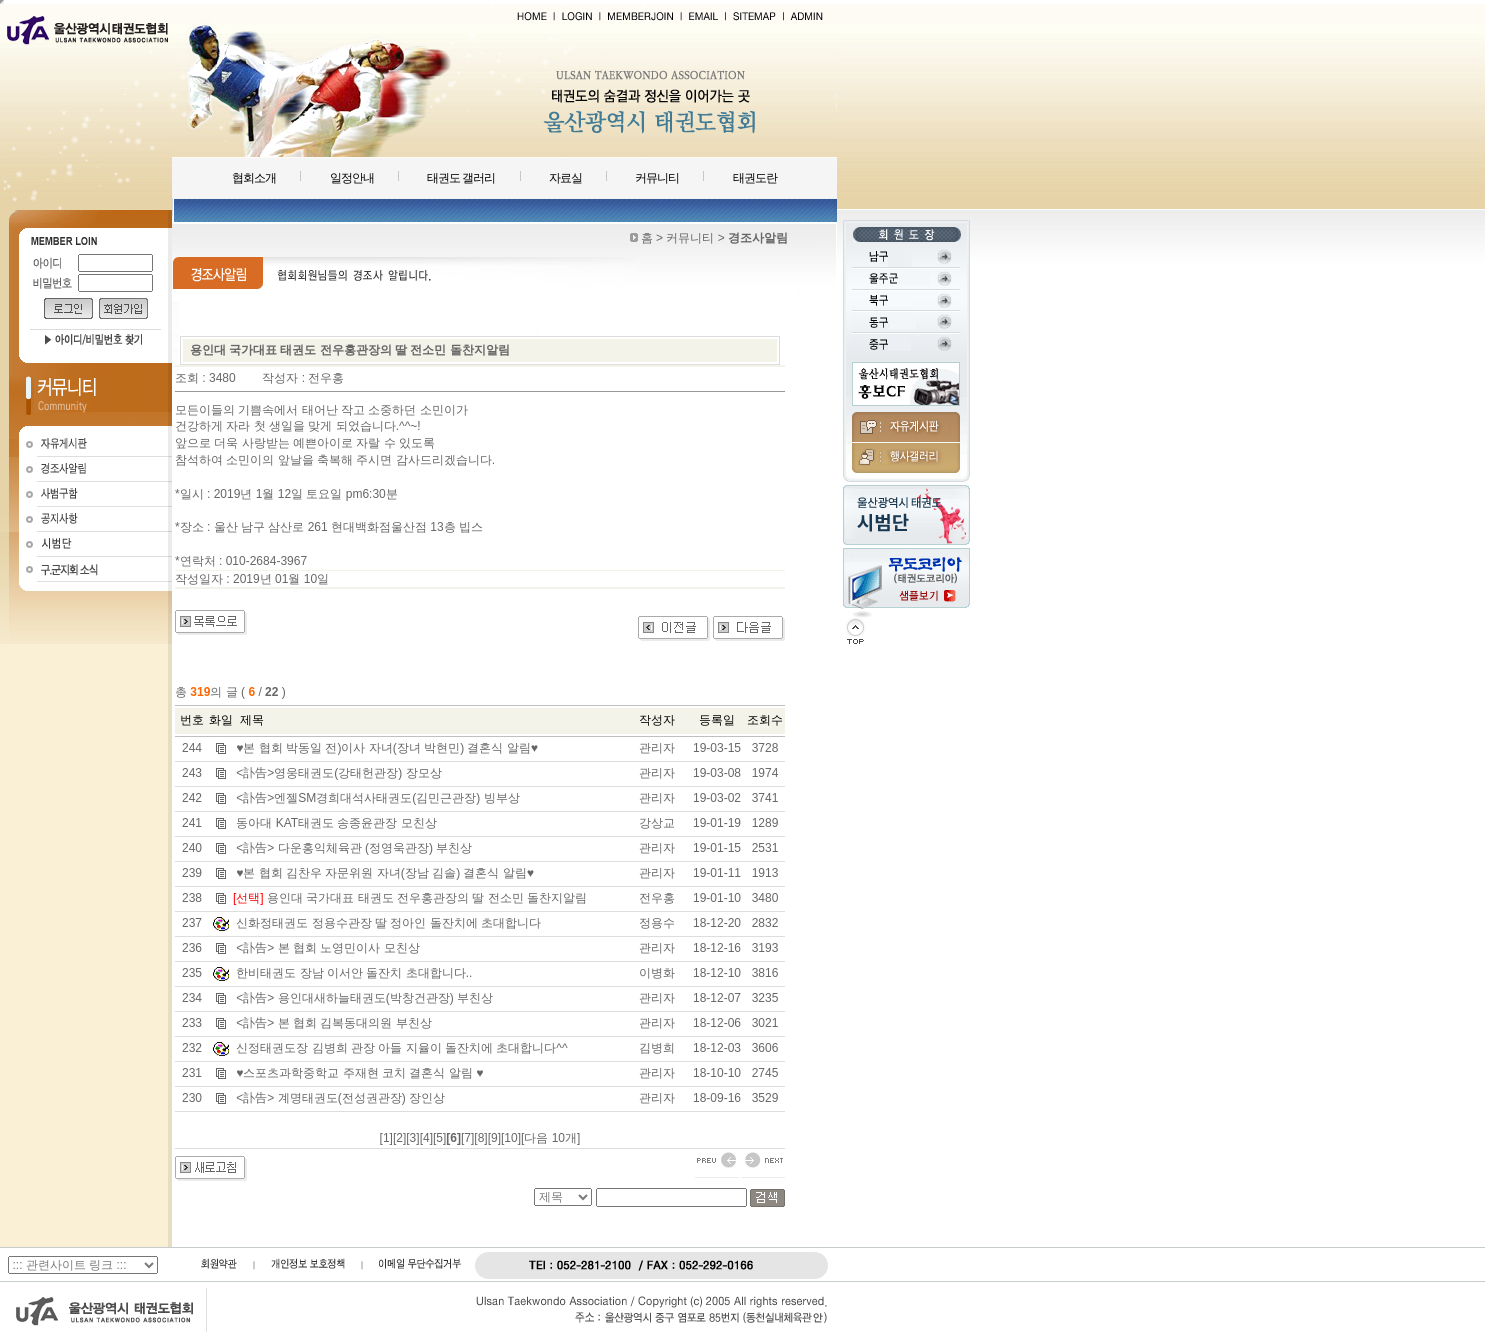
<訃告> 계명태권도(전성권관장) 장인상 (340, 1098)
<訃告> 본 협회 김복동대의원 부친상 (333, 1023)
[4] (426, 1138)
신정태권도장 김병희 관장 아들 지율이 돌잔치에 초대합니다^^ (401, 1048)
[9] (494, 1138)
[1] (386, 1138)
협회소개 (254, 178)
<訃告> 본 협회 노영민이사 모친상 (327, 948)
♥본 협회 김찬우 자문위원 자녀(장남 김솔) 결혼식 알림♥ (385, 873)
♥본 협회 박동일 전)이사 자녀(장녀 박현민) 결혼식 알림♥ (387, 748)
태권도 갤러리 (461, 178)
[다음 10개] (550, 1138)
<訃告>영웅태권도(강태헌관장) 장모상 (338, 773)
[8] (480, 1138)
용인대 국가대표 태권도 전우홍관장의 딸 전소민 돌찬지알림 (427, 898)
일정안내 (352, 178)
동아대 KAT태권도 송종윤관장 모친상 (336, 823)
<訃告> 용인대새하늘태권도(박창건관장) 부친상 (364, 998)
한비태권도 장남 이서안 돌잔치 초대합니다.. (354, 973)
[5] (439, 1138)
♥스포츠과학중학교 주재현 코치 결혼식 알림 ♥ (359, 1073)
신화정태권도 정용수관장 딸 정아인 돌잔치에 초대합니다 (388, 923)
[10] (511, 1138)
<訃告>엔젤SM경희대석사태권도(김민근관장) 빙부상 (377, 798)
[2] (399, 1138)
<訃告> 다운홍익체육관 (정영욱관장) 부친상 (354, 848)
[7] (467, 1138)
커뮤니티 (657, 178)
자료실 (565, 178)
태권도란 (755, 178)
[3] (412, 1138)
